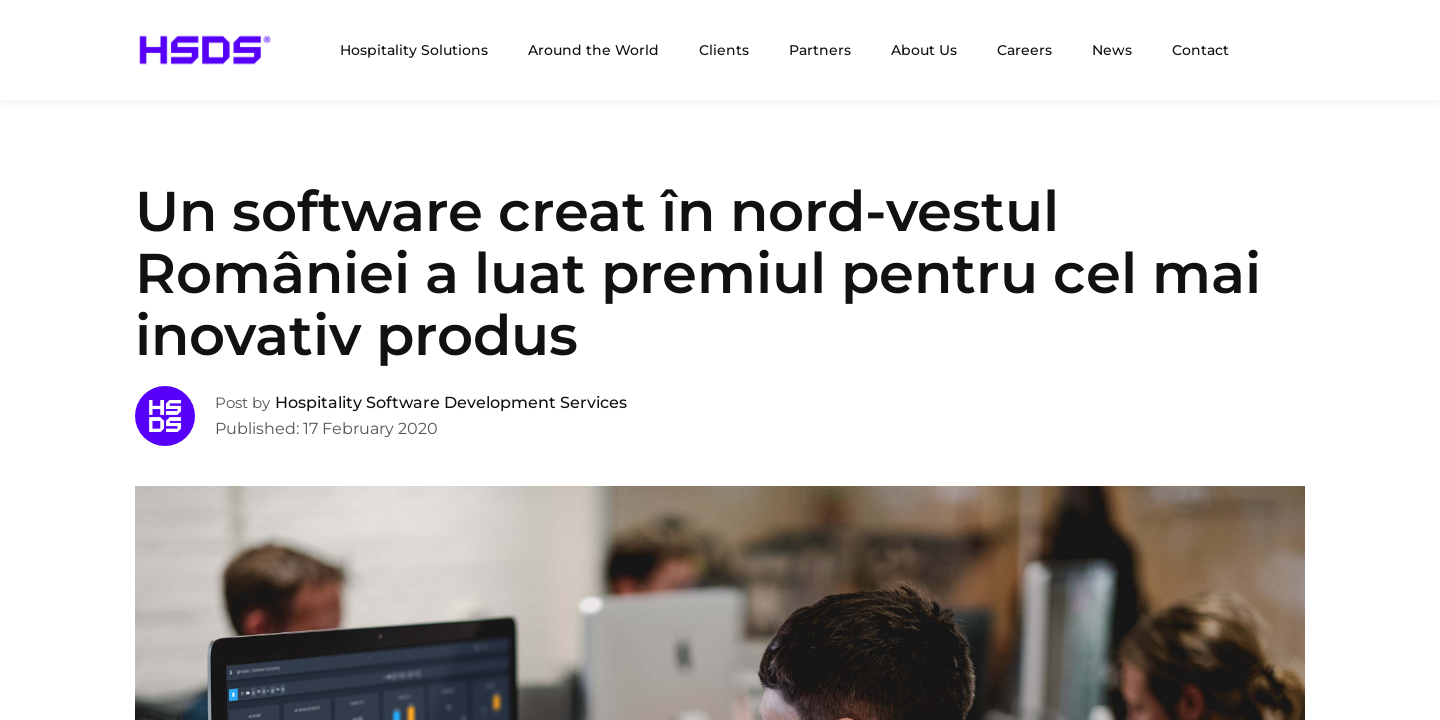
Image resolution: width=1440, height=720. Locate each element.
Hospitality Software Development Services (451, 402)
